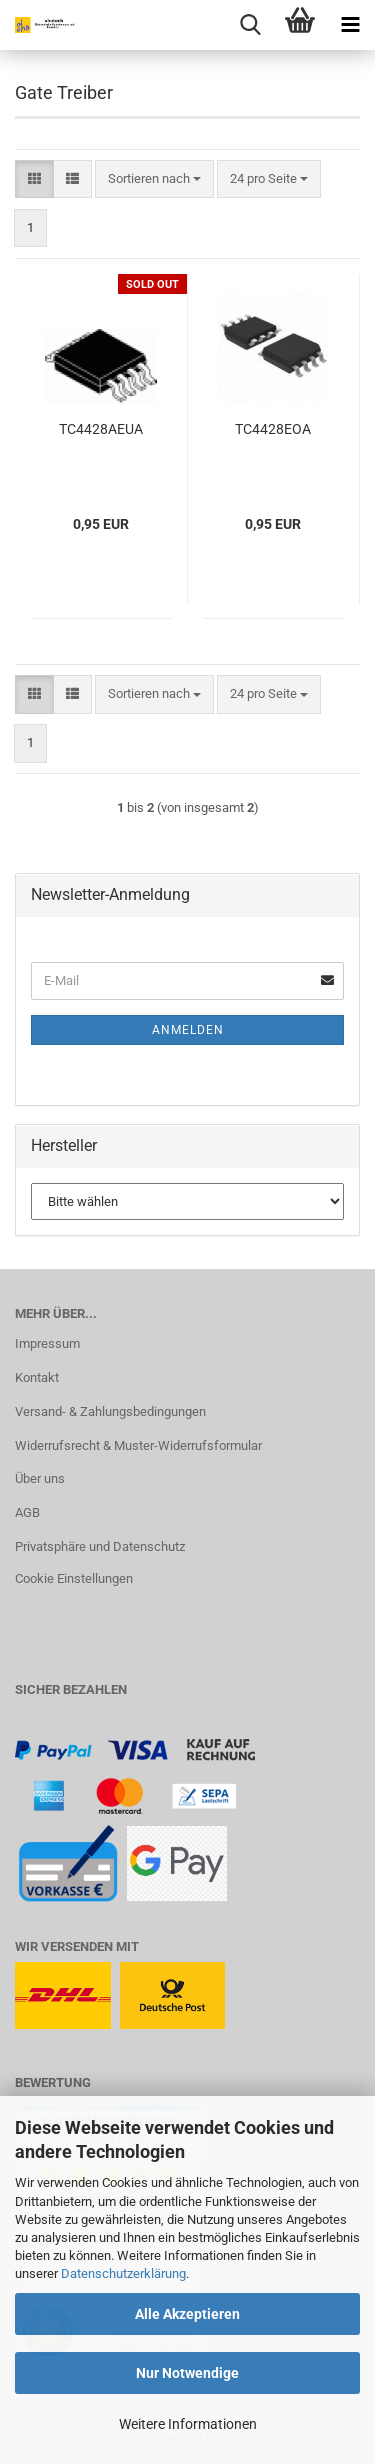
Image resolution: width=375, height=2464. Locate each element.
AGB (27, 1512)
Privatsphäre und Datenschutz (100, 1546)
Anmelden (188, 1030)
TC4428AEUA (101, 429)
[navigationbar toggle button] (350, 25)
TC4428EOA (273, 429)
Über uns (40, 1478)
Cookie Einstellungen (74, 1578)
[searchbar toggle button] (250, 25)
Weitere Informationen (188, 2424)
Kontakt (37, 1377)
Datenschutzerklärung (123, 2273)
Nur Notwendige (187, 2373)
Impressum (47, 1343)
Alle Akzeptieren (187, 2314)
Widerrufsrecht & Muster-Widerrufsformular (138, 1445)
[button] (34, 179)
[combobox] (154, 179)
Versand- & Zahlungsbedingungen (110, 1411)
